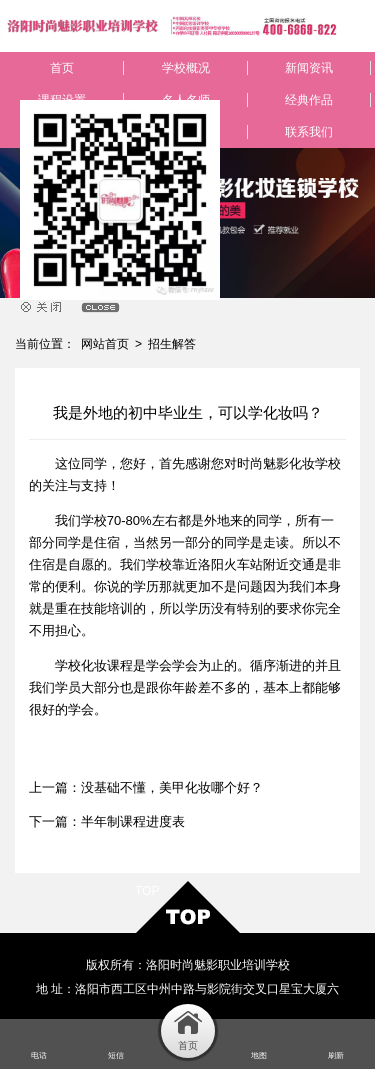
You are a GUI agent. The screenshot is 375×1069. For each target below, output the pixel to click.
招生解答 (172, 344)
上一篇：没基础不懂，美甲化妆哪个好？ (146, 787)
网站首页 (105, 344)
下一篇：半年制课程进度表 (107, 821)
